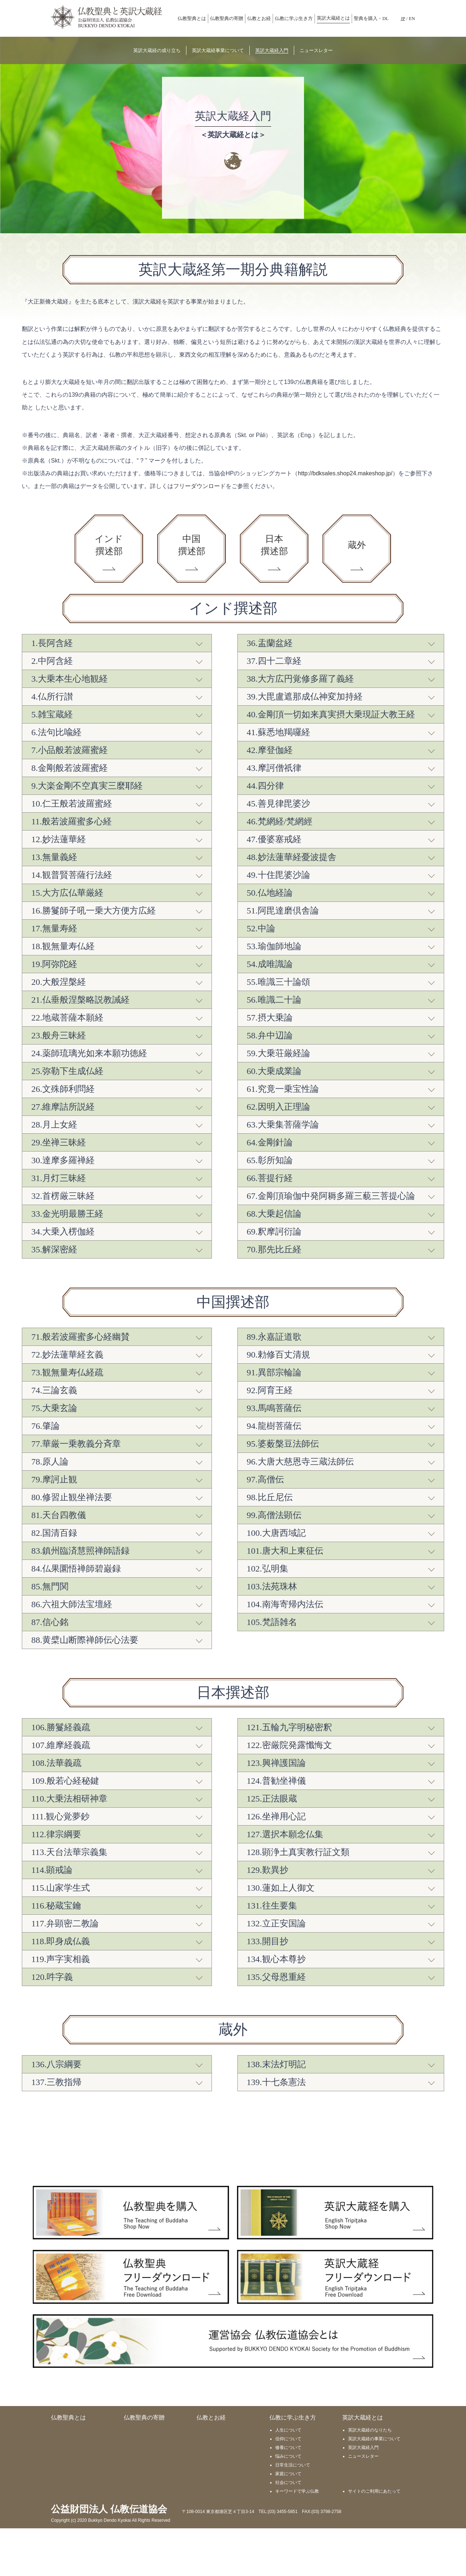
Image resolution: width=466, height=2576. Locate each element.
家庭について (288, 2521)
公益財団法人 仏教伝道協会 (109, 2557)
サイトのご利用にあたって (374, 2538)
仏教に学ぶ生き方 (294, 18)
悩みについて (288, 2503)
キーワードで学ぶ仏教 (297, 2538)
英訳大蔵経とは (333, 18)
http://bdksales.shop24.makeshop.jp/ (345, 473)
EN (412, 18)
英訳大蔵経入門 (363, 2495)
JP (403, 18)
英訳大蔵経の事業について (374, 2486)
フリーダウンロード (199, 486)
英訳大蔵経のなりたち (370, 2477)
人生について (288, 2477)
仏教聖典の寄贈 (226, 18)
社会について (288, 2530)
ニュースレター (363, 2503)
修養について (288, 2495)
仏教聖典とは (192, 18)
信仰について (288, 2486)
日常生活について (292, 2512)
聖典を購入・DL (371, 18)
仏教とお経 (259, 18)
